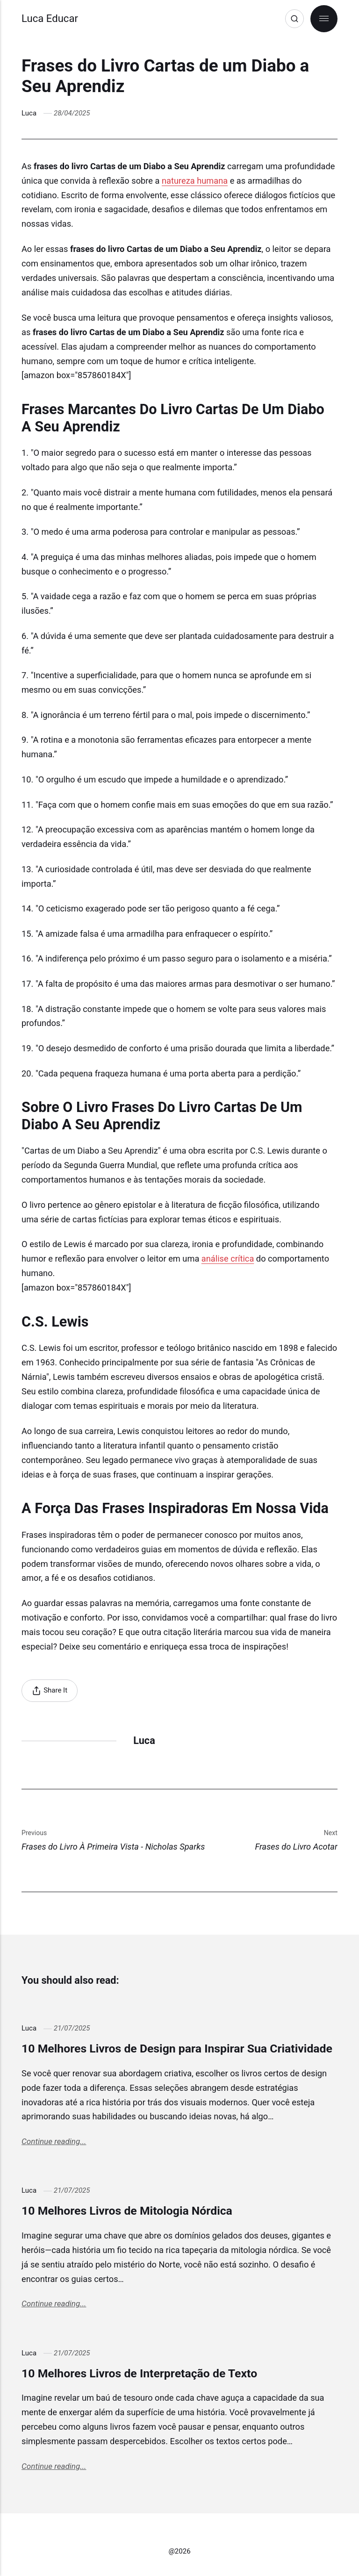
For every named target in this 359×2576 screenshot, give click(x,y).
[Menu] (323, 18)
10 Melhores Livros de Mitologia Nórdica (127, 2210)
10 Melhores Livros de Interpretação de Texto (139, 2373)
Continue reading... (54, 2141)
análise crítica (227, 1258)
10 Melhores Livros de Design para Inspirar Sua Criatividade (177, 2048)
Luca (29, 113)
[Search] (294, 18)
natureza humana (195, 181)
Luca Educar (50, 18)
